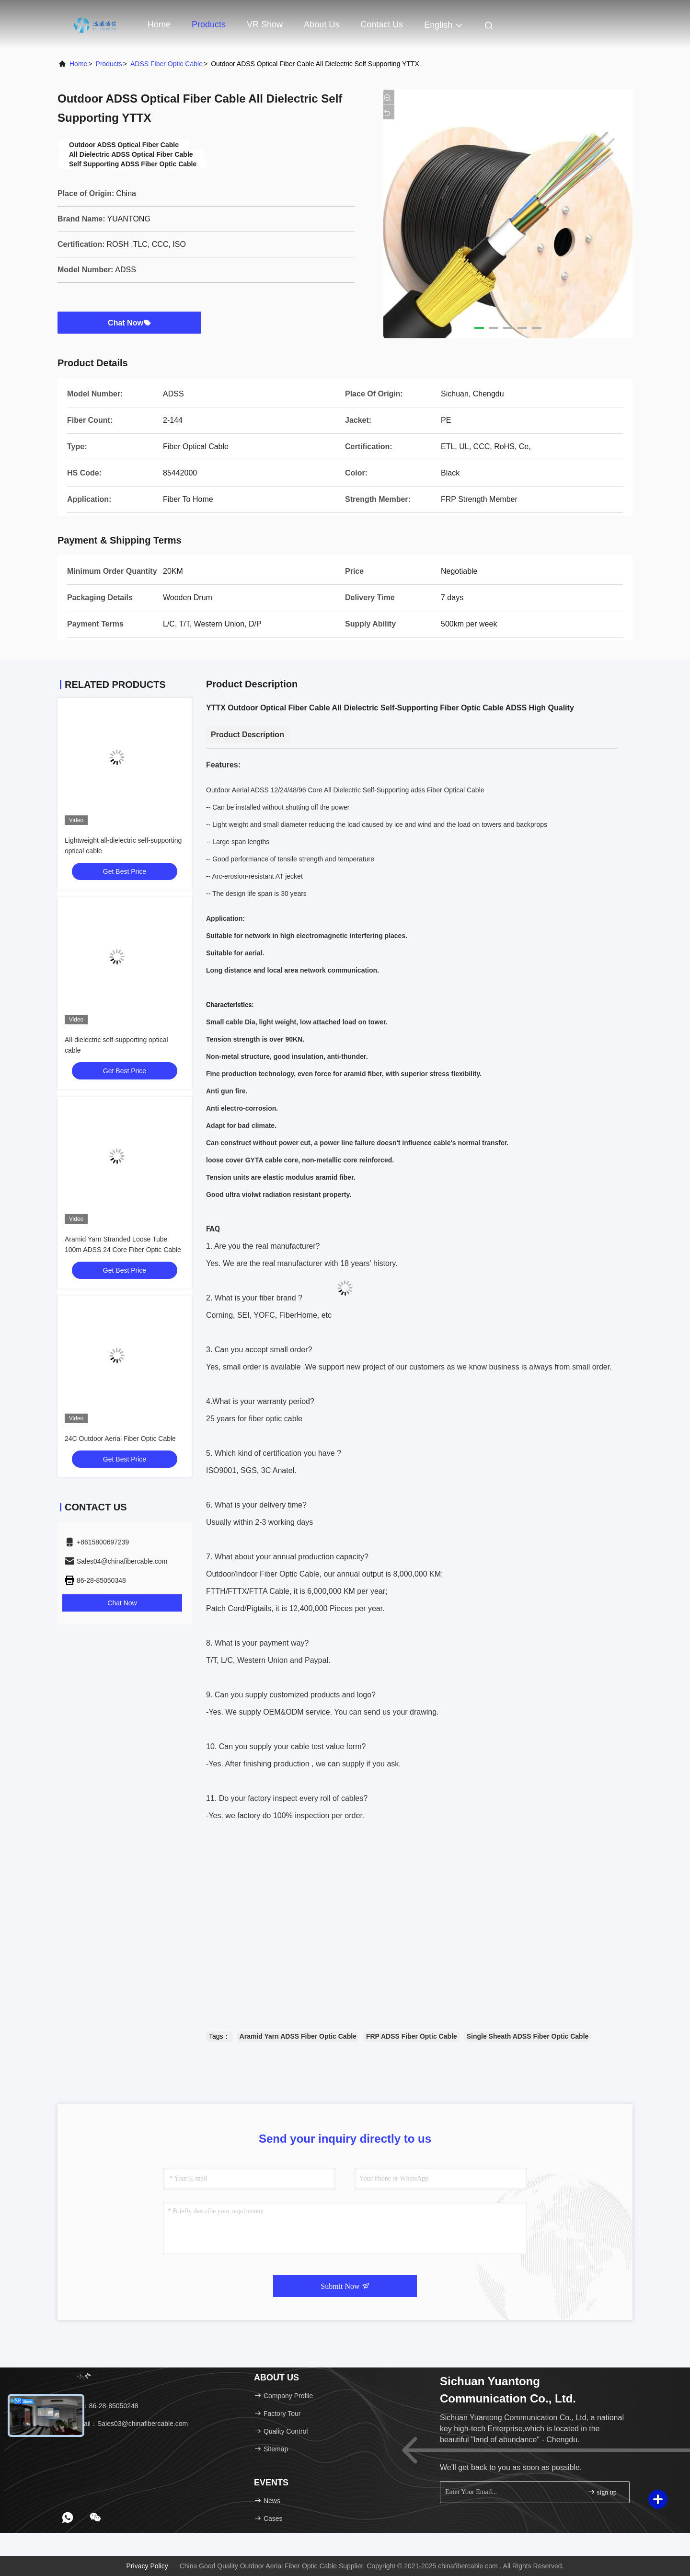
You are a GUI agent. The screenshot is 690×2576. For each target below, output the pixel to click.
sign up (601, 2492)
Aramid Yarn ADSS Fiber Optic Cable (298, 2036)
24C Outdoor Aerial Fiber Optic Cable (120, 1438)
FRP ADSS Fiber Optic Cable (411, 2036)
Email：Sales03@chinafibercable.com (126, 2423)
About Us (321, 24)
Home (159, 24)
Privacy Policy (147, 2566)
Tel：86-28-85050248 (101, 2406)
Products (209, 24)
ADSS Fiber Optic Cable (166, 64)
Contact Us (381, 24)
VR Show (265, 24)
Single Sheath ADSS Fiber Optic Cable (528, 2036)
